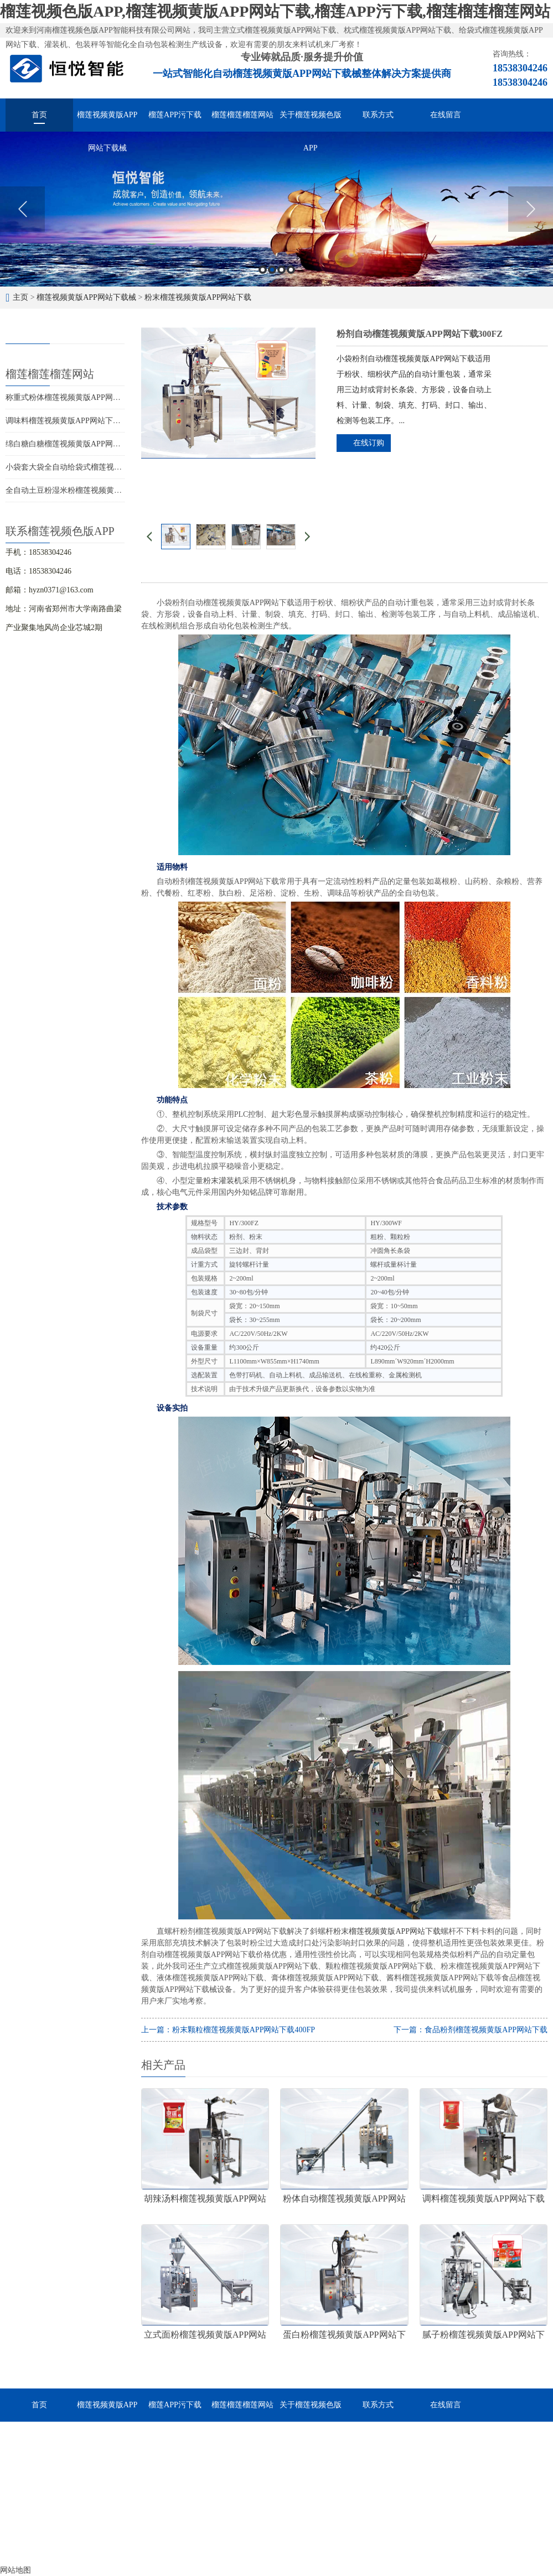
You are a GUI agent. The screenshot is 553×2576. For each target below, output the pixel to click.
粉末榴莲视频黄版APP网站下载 (198, 297)
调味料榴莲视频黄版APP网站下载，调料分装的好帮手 (98, 421)
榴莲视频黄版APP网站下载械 (107, 121)
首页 (39, 115)
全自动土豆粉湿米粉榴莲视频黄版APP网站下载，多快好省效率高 (117, 490)
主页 (20, 297)
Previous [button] (22, 209)
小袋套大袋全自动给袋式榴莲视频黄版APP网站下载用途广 (106, 467)
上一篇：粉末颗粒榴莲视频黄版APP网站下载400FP (228, 2030)
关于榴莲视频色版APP (311, 121)
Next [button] (530, 209)
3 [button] (281, 270)
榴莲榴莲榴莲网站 (242, 115)
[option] (276, 209)
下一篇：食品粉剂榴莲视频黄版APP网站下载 (470, 2030)
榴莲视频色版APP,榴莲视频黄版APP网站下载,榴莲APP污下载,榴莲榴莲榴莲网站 (275, 11)
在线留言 (445, 115)
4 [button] (291, 270)
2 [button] (272, 270)
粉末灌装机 (222, 1181)
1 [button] (263, 270)
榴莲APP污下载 (174, 115)
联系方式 (378, 115)
